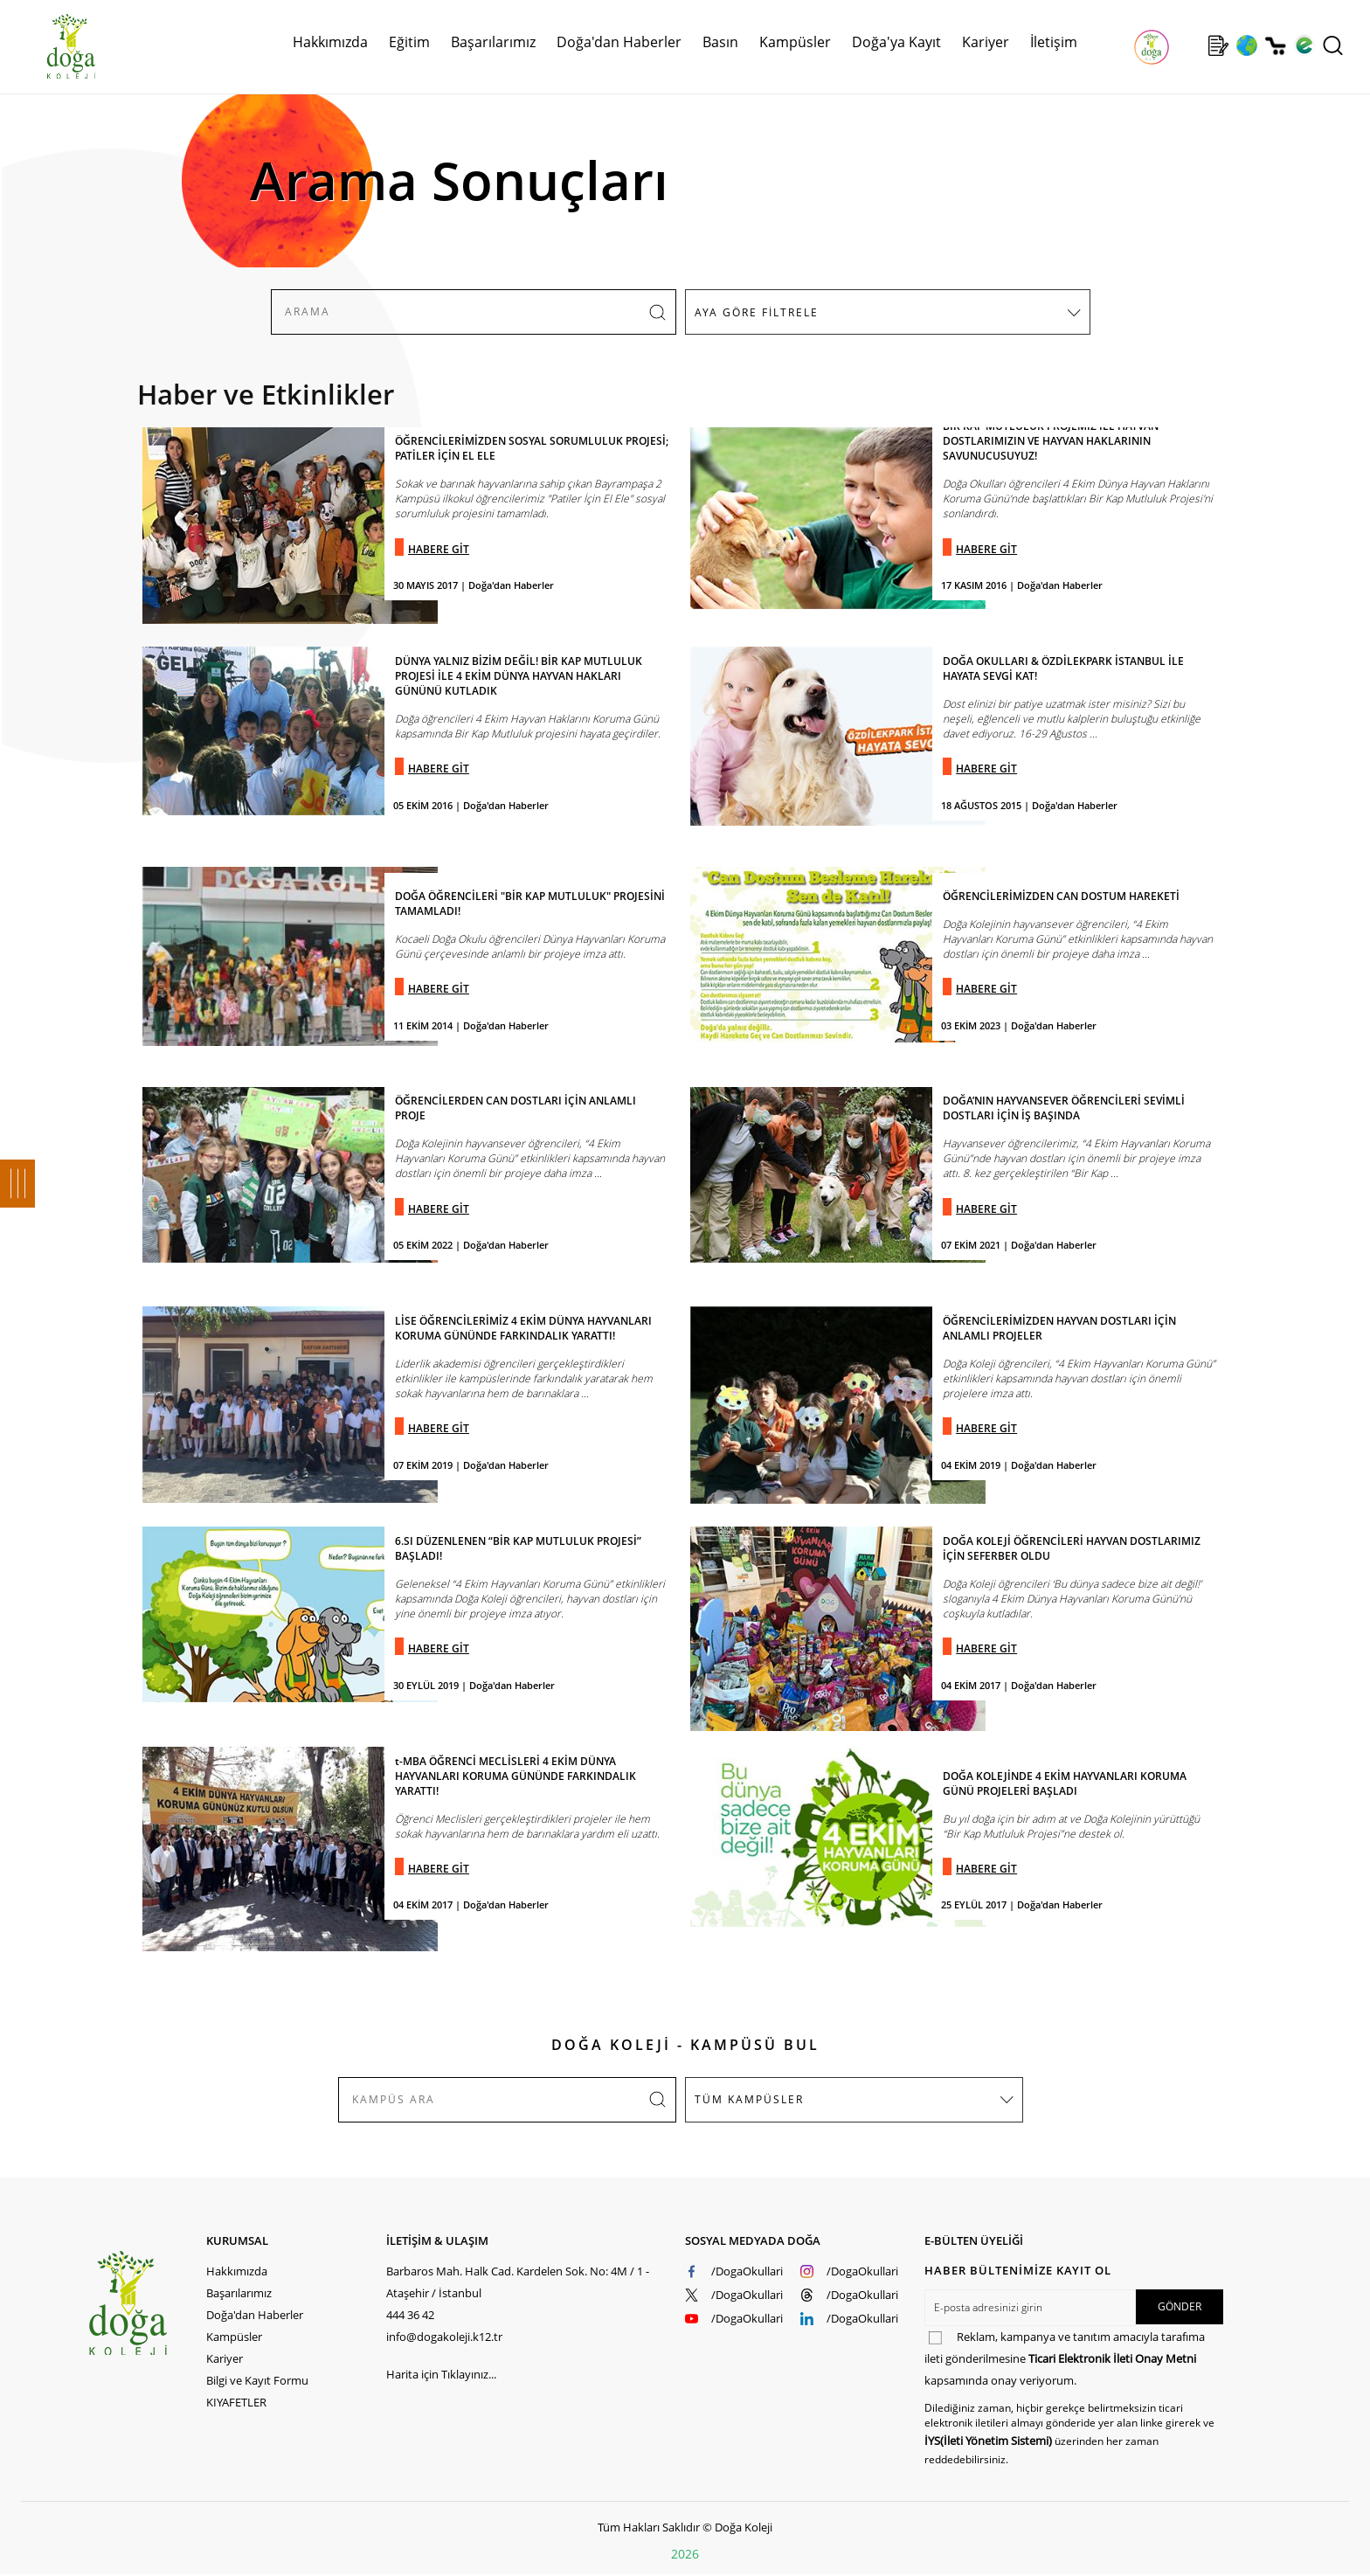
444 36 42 (410, 2315)
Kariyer (985, 42)
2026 (685, 2553)
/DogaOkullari (747, 2271)
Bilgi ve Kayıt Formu (257, 2380)
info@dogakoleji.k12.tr (444, 2336)
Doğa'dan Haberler (619, 42)
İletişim (1053, 42)
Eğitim (409, 42)
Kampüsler (795, 42)
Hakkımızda (330, 42)
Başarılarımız (493, 42)
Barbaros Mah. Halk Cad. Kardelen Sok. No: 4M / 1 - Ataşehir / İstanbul (517, 2282)
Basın (720, 42)
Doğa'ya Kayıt (896, 42)
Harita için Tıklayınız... (441, 2374)
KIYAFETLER (236, 2402)
